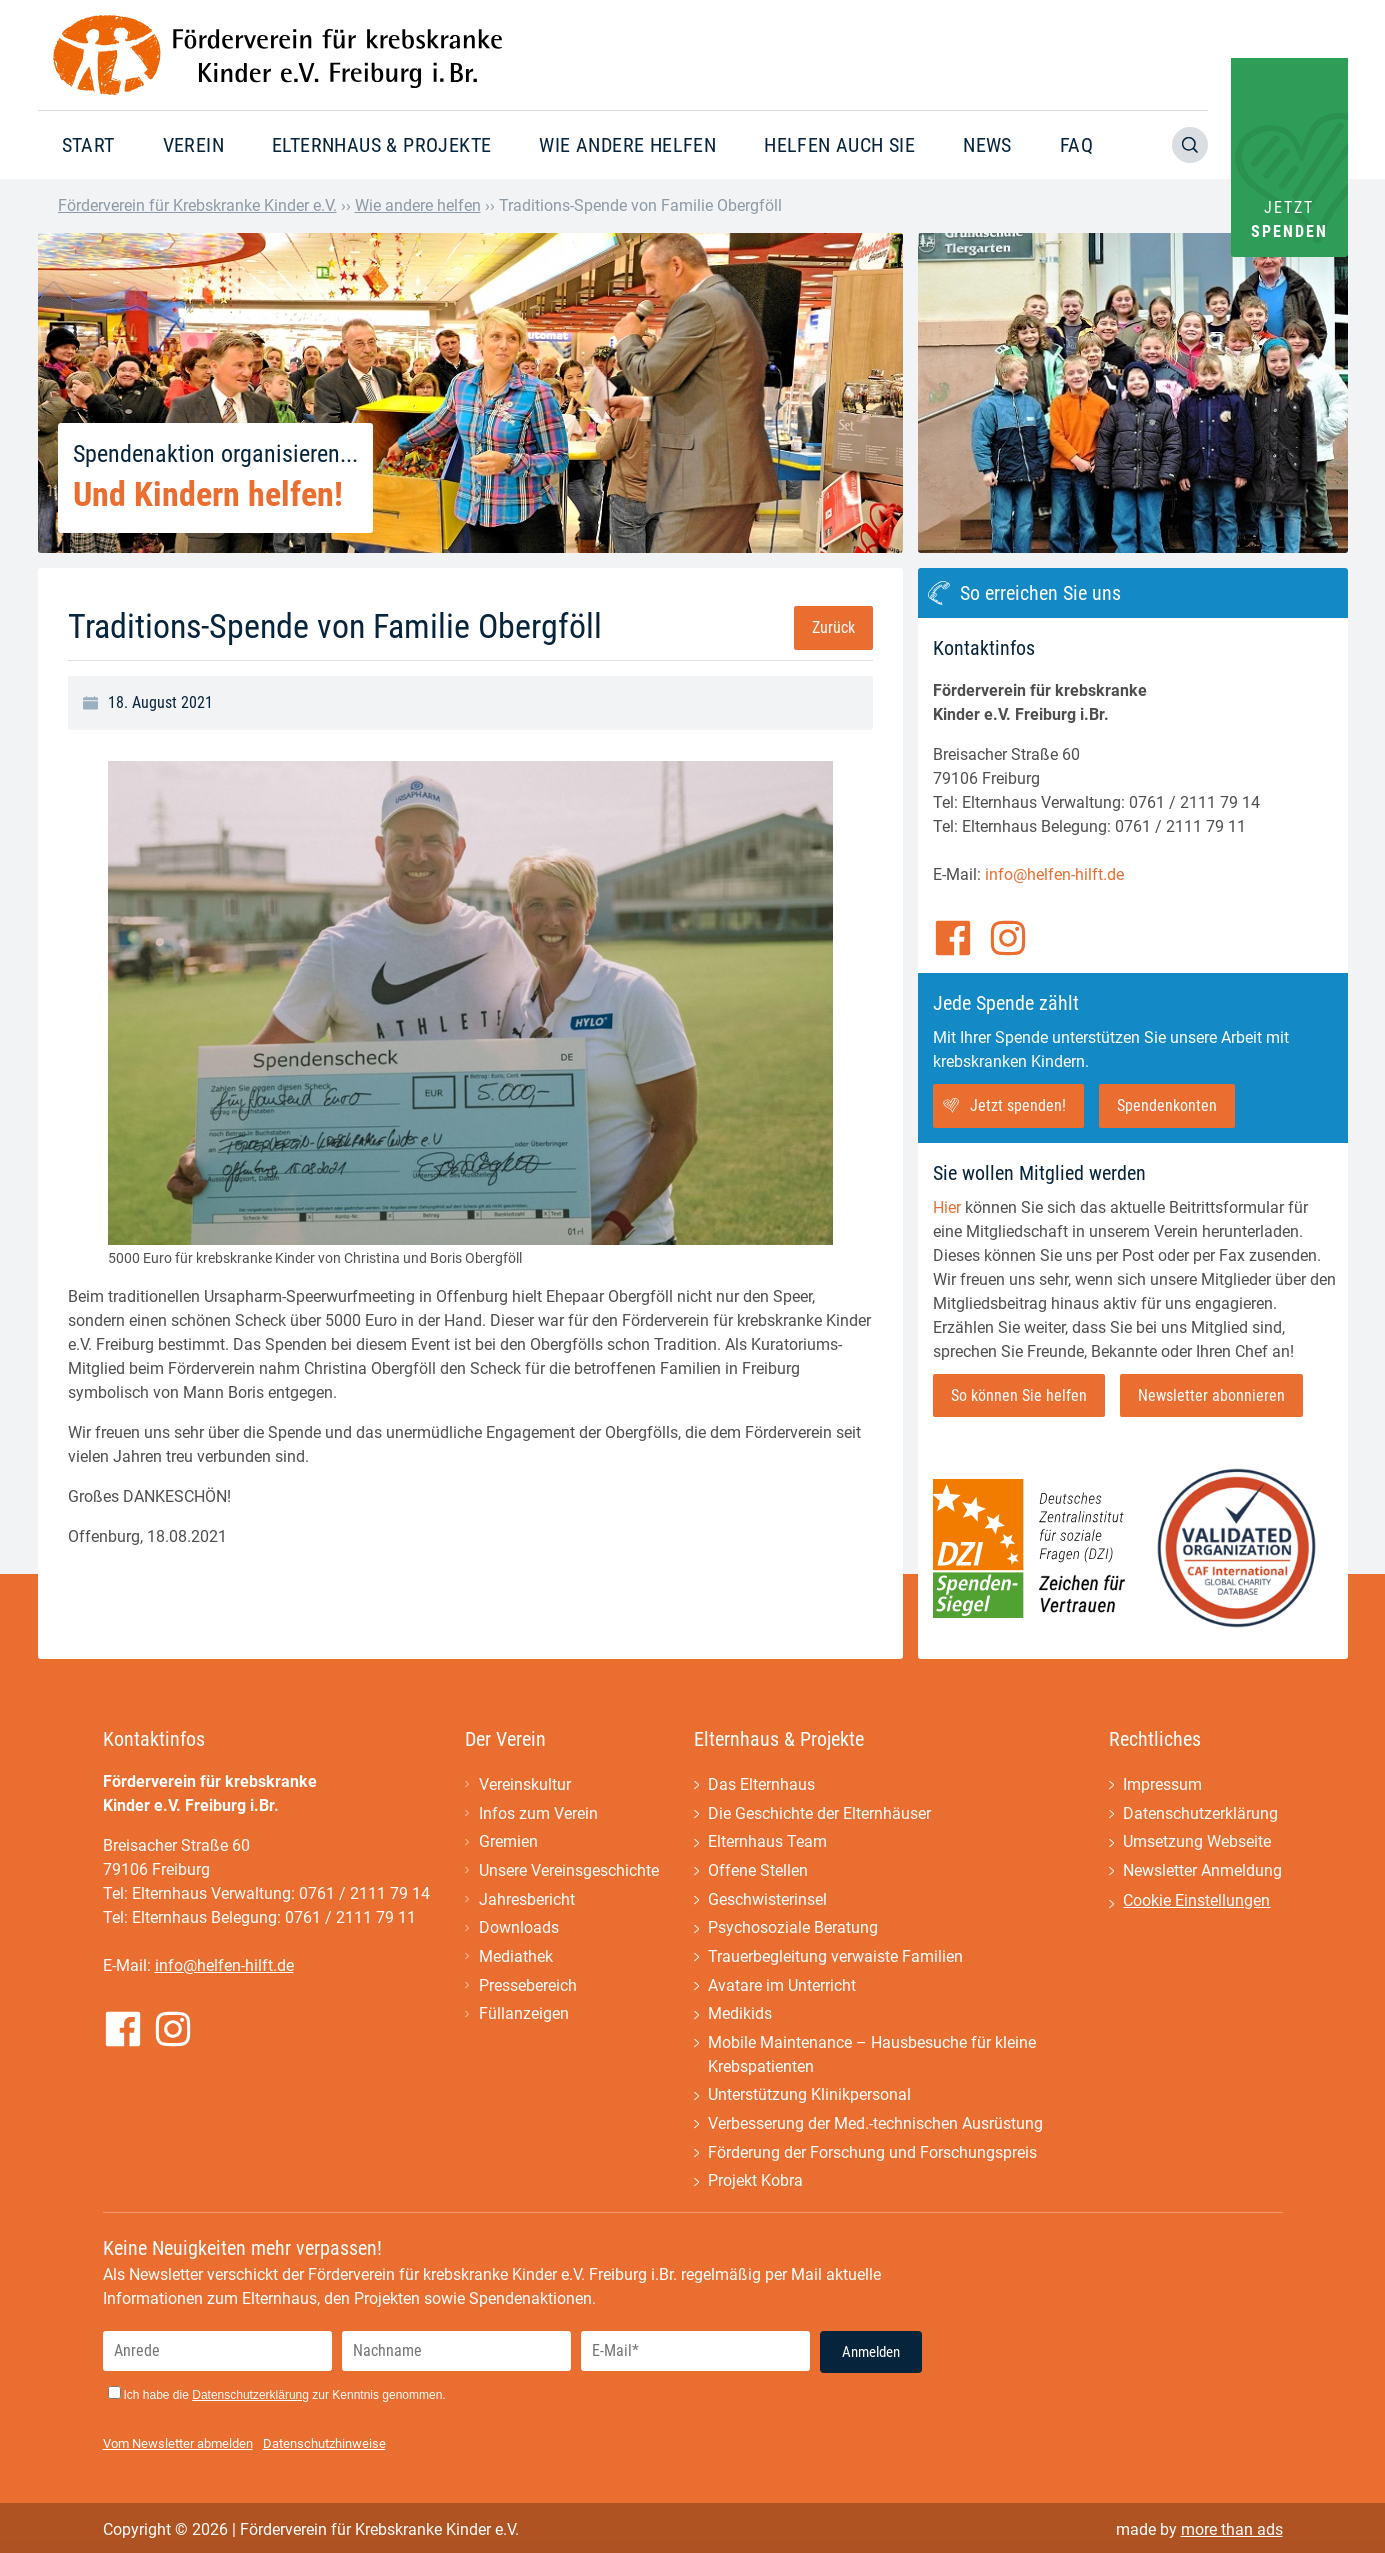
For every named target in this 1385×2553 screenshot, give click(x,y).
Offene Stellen (758, 1872)
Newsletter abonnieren (1211, 1395)
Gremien (508, 1843)
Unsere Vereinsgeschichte (569, 1872)
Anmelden (871, 2357)
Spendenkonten (1167, 1105)
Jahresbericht (527, 1901)
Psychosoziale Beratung (793, 1930)
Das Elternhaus (761, 1785)
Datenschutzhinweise (324, 2448)
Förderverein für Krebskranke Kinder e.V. (197, 205)
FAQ (1076, 145)
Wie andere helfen (627, 145)
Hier (947, 1207)
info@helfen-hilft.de (1054, 874)
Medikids (740, 2017)
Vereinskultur (525, 1785)
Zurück (833, 627)
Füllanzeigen (524, 2017)
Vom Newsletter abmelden (178, 2448)
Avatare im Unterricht (782, 1988)
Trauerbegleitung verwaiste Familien (835, 1959)
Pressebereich (528, 1988)
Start (88, 145)
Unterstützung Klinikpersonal (809, 2099)
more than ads (1232, 2534)
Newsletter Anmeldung (1202, 1872)
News (987, 145)
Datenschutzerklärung (1200, 1814)
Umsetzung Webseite (1197, 1843)
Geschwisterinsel (767, 1901)
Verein (193, 145)
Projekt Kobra (755, 2186)
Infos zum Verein (538, 1814)
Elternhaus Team (767, 1843)
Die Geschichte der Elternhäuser (819, 1814)
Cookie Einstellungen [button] (1196, 1902)
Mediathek (516, 1959)
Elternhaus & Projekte (381, 145)
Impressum (1162, 1785)
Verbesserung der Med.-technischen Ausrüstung (875, 2128)
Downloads (519, 1930)
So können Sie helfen (1019, 1395)
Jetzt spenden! (1018, 1105)
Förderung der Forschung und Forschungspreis (872, 2157)
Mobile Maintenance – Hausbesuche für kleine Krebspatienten (872, 2058)
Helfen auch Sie (839, 145)
